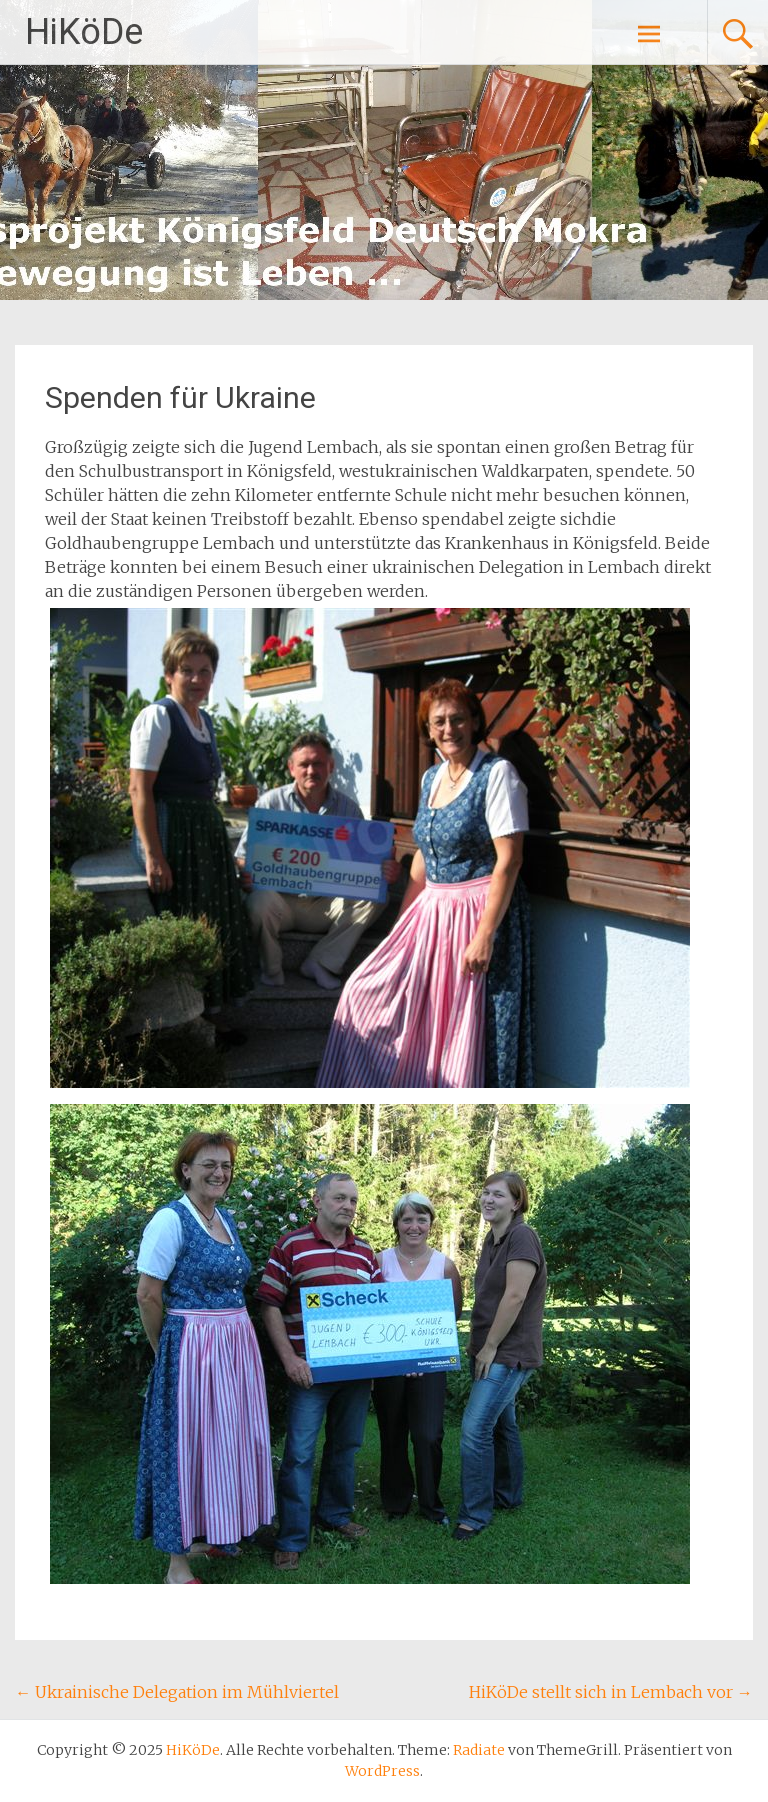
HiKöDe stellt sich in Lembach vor (611, 1692)
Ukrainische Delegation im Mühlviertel (177, 1692)
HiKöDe (84, 32)
